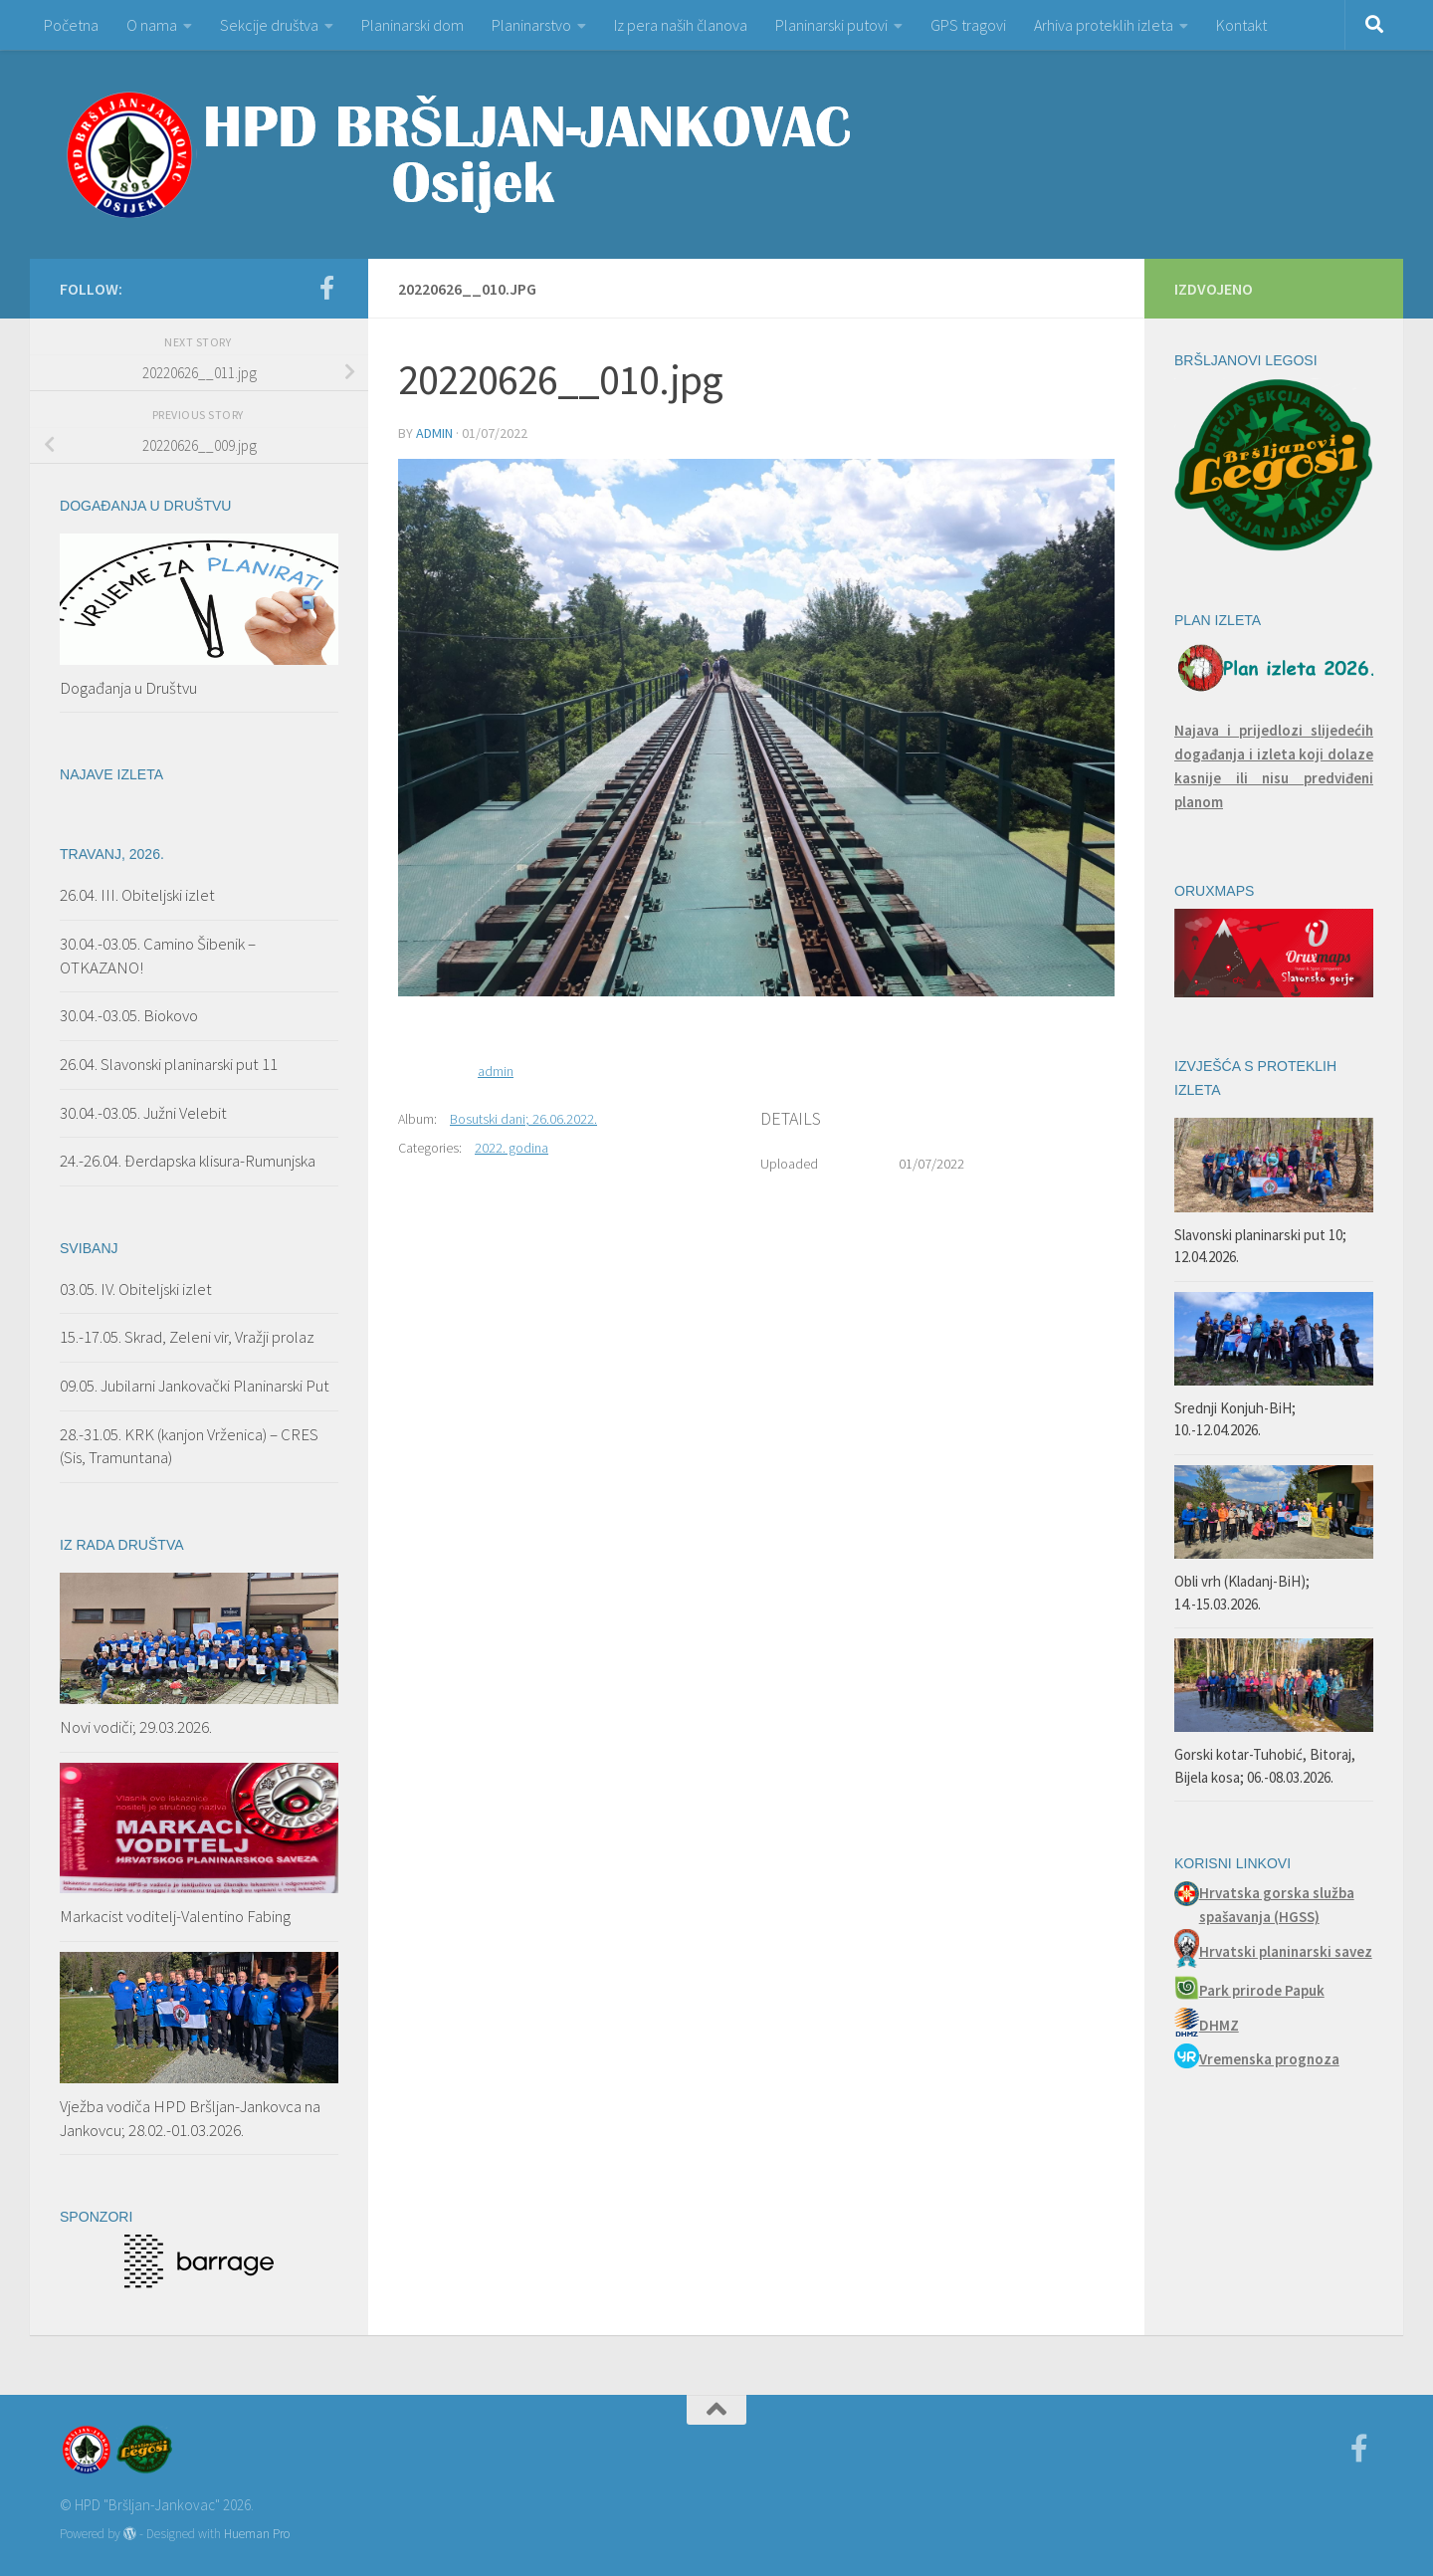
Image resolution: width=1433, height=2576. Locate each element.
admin (434, 433)
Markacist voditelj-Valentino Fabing (175, 1916)
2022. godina (511, 1148)
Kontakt (1241, 25)
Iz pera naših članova (680, 25)
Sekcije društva (269, 25)
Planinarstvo (531, 25)
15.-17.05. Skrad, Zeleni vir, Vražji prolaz (187, 1337)
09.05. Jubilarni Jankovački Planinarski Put (194, 1385)
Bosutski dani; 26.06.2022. (523, 1119)
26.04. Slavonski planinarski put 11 (169, 1064)
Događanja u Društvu (128, 688)
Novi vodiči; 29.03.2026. (136, 1727)
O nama (151, 25)
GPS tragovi (968, 25)
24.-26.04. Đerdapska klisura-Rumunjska (187, 1161)
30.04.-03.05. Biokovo (129, 1015)
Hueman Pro (257, 2533)
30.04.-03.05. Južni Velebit (143, 1113)
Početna (71, 25)
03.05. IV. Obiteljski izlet (136, 1289)
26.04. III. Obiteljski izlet (137, 895)
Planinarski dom (412, 25)
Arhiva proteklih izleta (1103, 25)
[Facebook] (326, 288)
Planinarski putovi (831, 25)
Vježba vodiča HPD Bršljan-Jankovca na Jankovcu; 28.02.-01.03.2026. (190, 2118)
